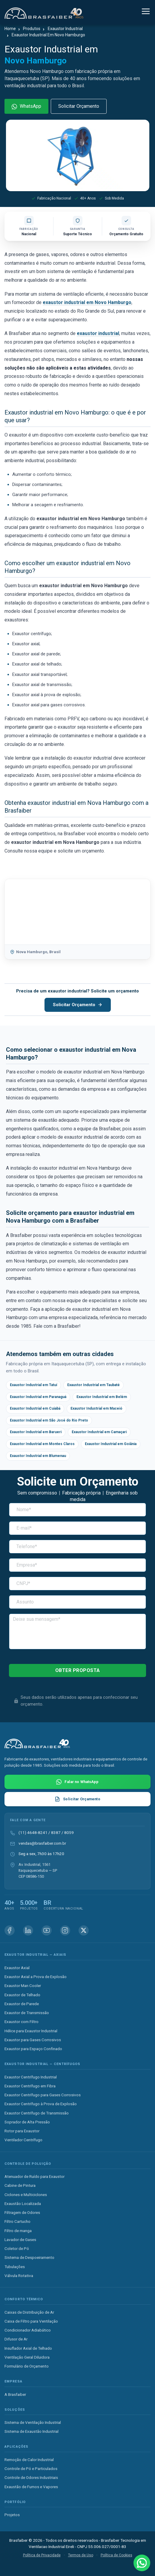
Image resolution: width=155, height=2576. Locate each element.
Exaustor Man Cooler (22, 1985)
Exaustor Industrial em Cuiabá (35, 1408)
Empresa (13, 2381)
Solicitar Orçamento (78, 106)
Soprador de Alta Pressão (27, 2122)
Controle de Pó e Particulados (30, 2468)
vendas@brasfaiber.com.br (42, 1843)
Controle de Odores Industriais (31, 2477)
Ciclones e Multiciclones (25, 2194)
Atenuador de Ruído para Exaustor (34, 2176)
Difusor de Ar (15, 2339)
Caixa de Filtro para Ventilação (31, 2321)
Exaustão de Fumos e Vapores (31, 2486)
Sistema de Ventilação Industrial (32, 2422)
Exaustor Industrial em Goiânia (110, 1444)
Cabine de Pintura (20, 2185)
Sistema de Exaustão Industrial (31, 2431)
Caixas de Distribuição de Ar (29, 2312)
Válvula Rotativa (18, 2275)
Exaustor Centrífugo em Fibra (30, 2085)
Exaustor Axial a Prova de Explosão (35, 1976)
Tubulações (14, 2266)
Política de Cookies (116, 2555)
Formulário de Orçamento (26, 2366)
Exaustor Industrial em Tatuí (33, 1385)
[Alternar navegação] (146, 12)
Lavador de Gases (20, 2239)
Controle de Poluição (27, 2164)
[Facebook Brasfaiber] (9, 1930)
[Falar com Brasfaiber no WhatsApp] (77, 1782)
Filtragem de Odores (22, 2212)
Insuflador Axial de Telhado (28, 2348)
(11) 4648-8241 (33, 1832)
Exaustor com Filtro (21, 2021)
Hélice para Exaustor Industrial (30, 2030)
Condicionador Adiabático (27, 2330)
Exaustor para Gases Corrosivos (32, 2039)
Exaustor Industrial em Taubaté (93, 1385)
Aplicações (16, 2447)
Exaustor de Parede (21, 2003)
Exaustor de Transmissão (26, 2012)
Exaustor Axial (17, 1967)
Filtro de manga (18, 2230)
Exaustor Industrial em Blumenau (38, 1456)
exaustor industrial (98, 333)
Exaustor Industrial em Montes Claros (42, 1444)
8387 (56, 1832)
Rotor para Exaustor (21, 2130)
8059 (69, 1832)
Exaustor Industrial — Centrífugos (42, 2064)
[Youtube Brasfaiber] (47, 1930)
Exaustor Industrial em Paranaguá (38, 1397)
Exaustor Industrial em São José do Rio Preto (49, 1420)
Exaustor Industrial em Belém (101, 1397)
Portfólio (15, 2502)
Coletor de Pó (16, 2248)
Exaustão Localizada (22, 2203)
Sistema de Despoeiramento (29, 2257)
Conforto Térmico (23, 2299)
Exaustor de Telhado (22, 1994)
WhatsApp (26, 106)
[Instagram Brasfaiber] (65, 1930)
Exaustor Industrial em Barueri (36, 1432)
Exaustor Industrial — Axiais (35, 1955)
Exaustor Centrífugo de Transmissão (36, 2113)
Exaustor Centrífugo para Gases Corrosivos (42, 2094)
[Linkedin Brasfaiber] (28, 1930)
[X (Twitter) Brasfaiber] (84, 1930)
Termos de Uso (80, 2555)
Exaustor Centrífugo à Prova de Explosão (40, 2103)
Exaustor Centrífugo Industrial (30, 2077)
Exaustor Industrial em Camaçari (99, 1432)
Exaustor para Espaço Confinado (33, 2048)
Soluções (14, 2410)
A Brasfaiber (15, 2394)
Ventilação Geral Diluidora (27, 2357)
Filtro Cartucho (17, 2221)
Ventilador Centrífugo (23, 2139)
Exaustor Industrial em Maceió (96, 1408)
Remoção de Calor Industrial (29, 2459)
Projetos (12, 2514)
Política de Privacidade (42, 2555)
